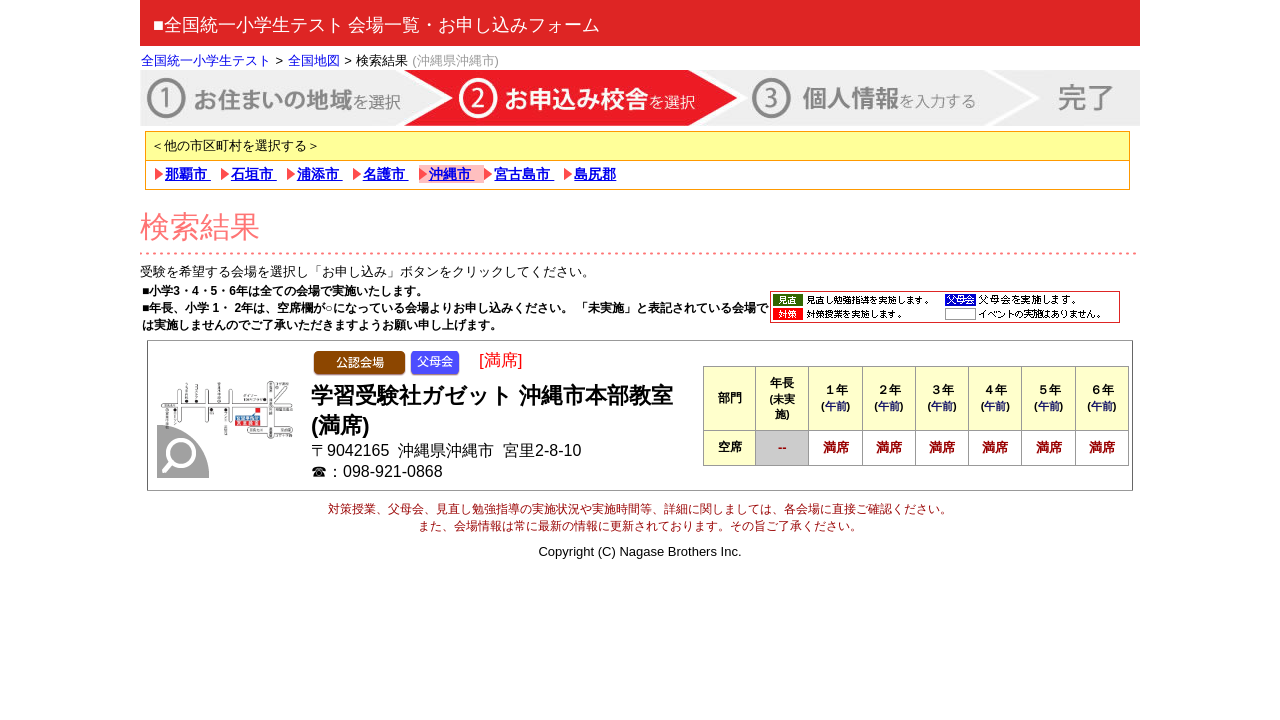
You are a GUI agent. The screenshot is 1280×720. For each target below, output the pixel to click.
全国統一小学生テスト (206, 60)
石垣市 (254, 174)
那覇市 (188, 174)
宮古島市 (524, 174)
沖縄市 (452, 174)
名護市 (386, 174)
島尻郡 (595, 174)
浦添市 (320, 174)
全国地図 (314, 60)
